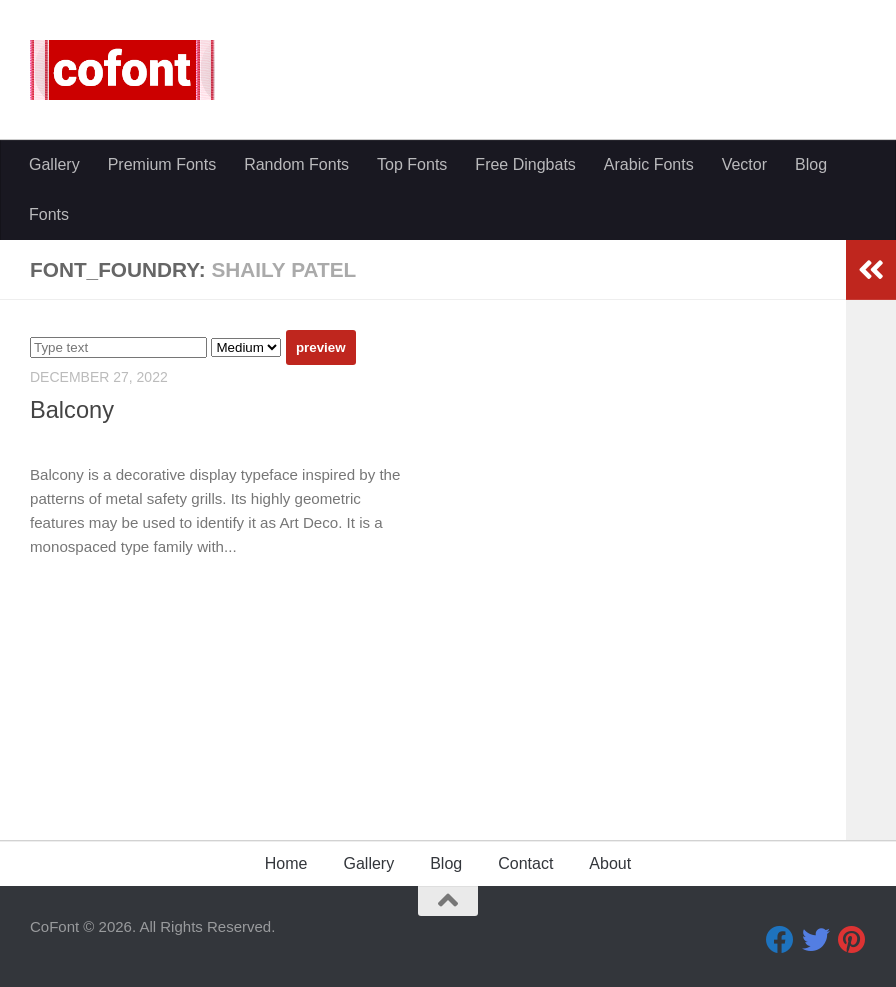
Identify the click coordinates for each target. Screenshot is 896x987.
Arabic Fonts (649, 164)
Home (286, 863)
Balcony (72, 410)
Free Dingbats (525, 164)
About (610, 863)
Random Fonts (296, 164)
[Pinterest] (852, 940)
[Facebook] (780, 940)
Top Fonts (412, 164)
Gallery (54, 164)
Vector (744, 164)
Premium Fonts (162, 164)
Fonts (49, 214)
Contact (525, 863)
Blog (811, 164)
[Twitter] (816, 940)
